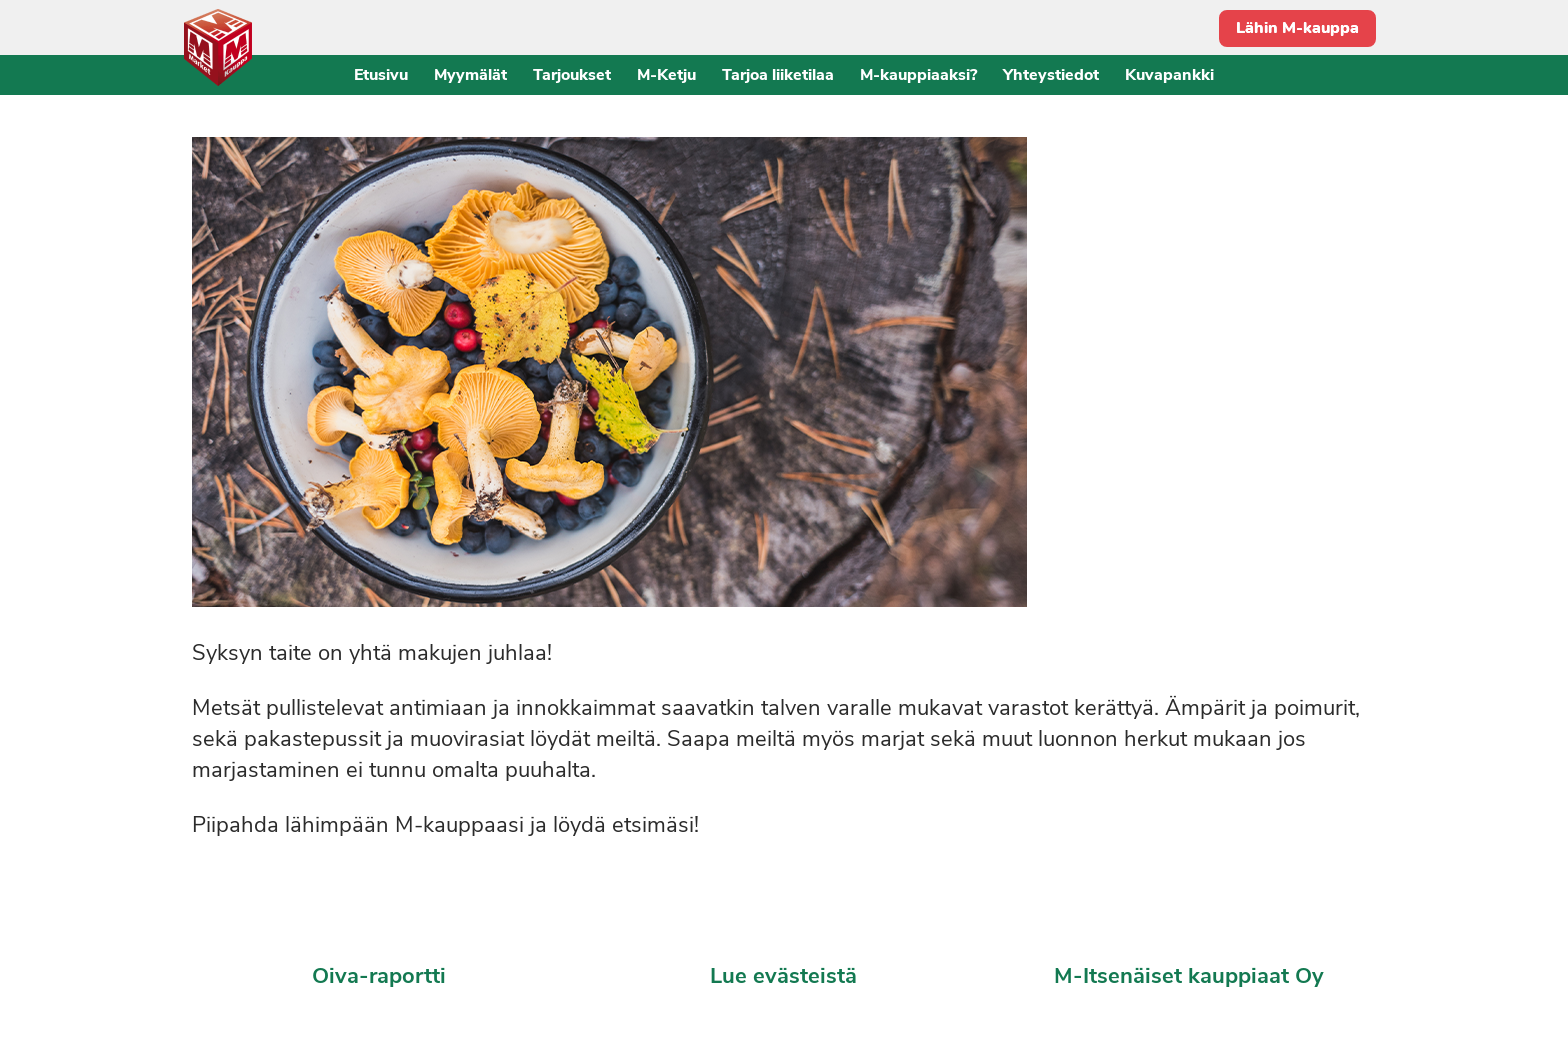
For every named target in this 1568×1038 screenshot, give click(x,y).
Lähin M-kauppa (1297, 28)
